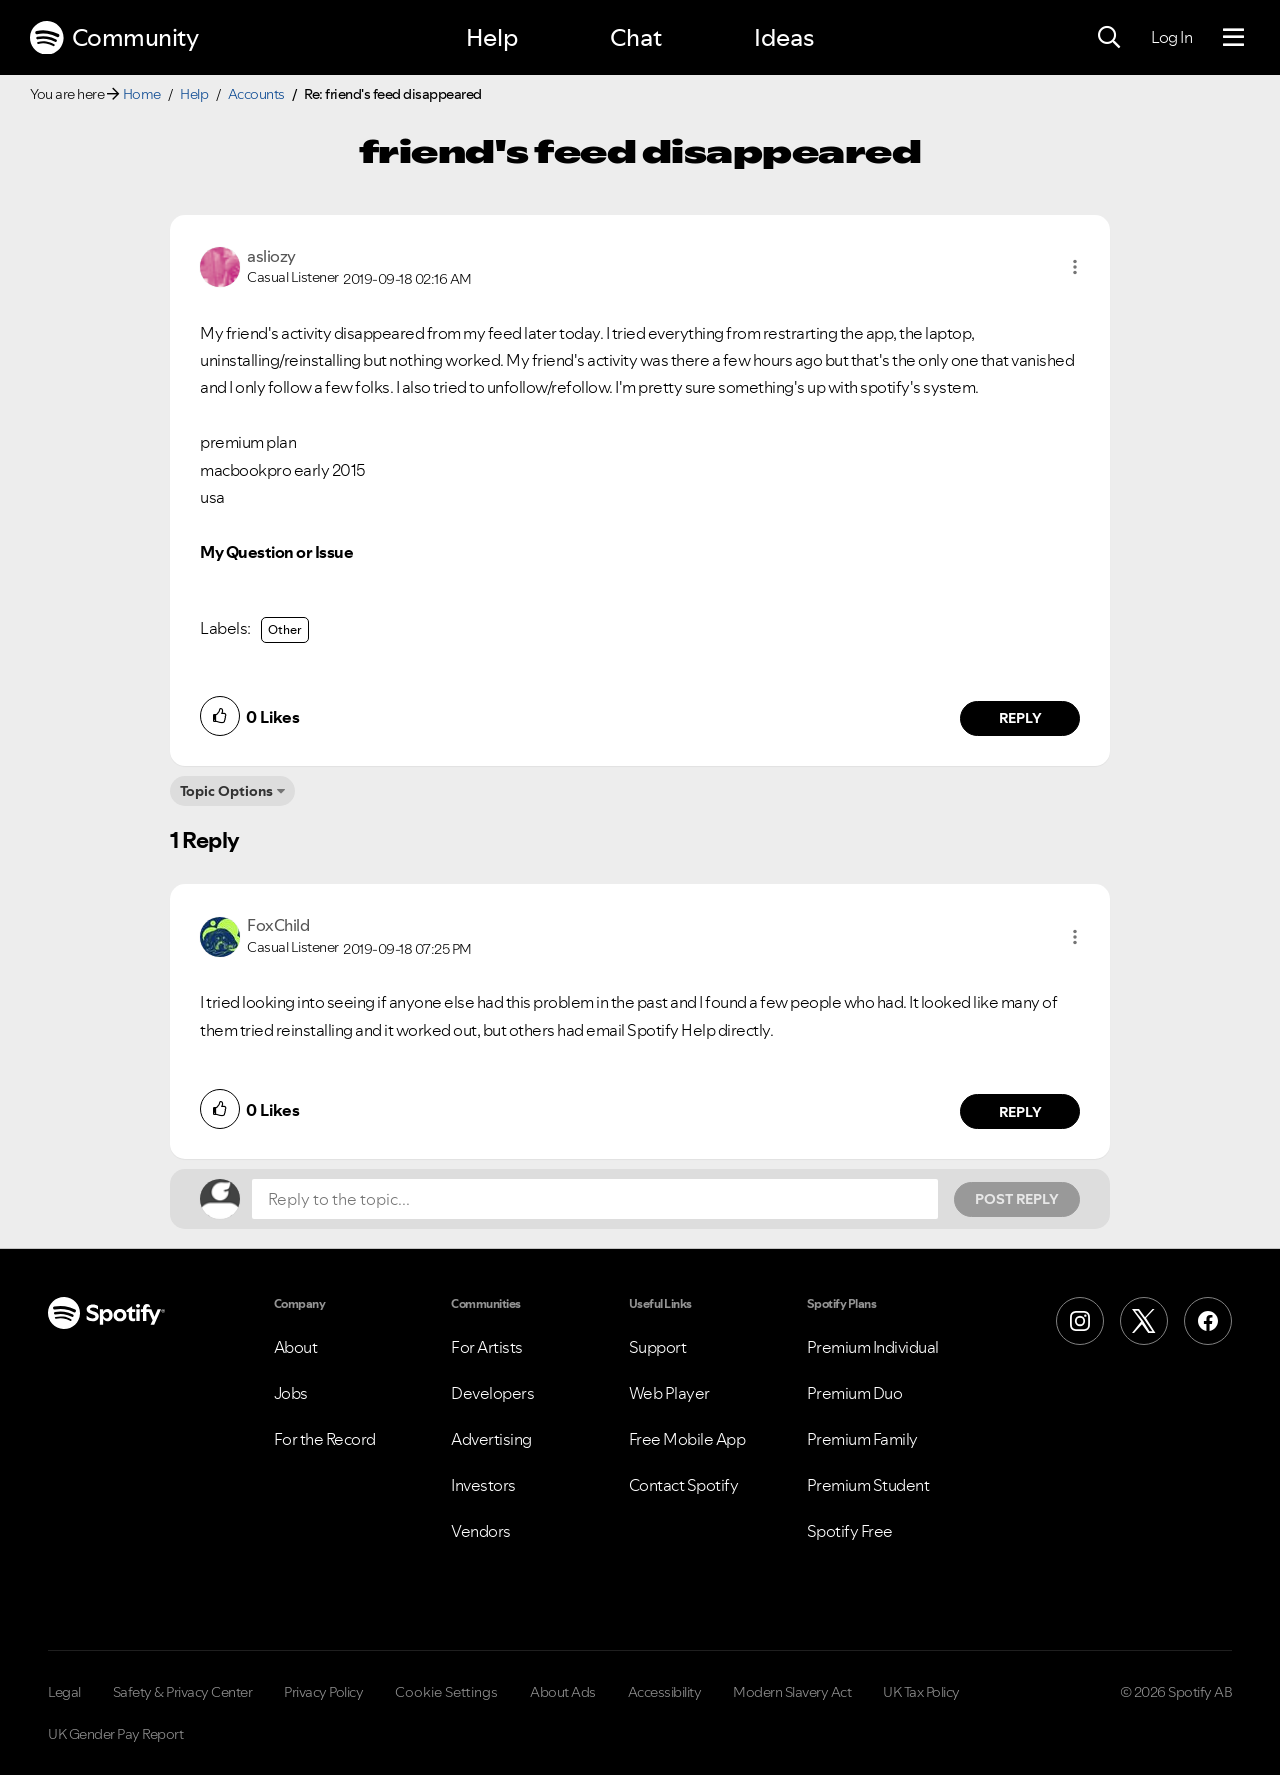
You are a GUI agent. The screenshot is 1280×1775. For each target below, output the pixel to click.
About (296, 1347)
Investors (483, 1485)
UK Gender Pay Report (115, 1734)
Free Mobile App (687, 1439)
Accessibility (665, 1692)
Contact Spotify (684, 1485)
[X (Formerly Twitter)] (1144, 1321)
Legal (64, 1692)
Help (492, 37)
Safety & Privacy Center (183, 1692)
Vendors (481, 1531)
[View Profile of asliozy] (271, 256)
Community (114, 38)
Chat (636, 37)
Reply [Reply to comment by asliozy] (1020, 718)
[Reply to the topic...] (595, 1199)
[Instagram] (1080, 1321)
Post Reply (1017, 1199)
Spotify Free (850, 1531)
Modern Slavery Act (792, 1692)
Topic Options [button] (226, 791)
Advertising (491, 1439)
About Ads (563, 1692)
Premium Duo (855, 1393)
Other (285, 629)
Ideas (784, 37)
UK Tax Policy (921, 1692)
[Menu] (1233, 38)
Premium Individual (873, 1347)
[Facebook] (1208, 1321)
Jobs (291, 1393)
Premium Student (868, 1485)
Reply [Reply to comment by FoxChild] (1020, 1112)
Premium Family (862, 1439)
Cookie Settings (446, 1692)
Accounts (256, 94)
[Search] (1109, 38)
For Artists (487, 1347)
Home (142, 94)
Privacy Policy (323, 1692)
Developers (492, 1393)
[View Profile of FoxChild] (278, 925)
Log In (1171, 37)
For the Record (325, 1439)
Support (658, 1347)
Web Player (669, 1393)
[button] (1075, 267)
